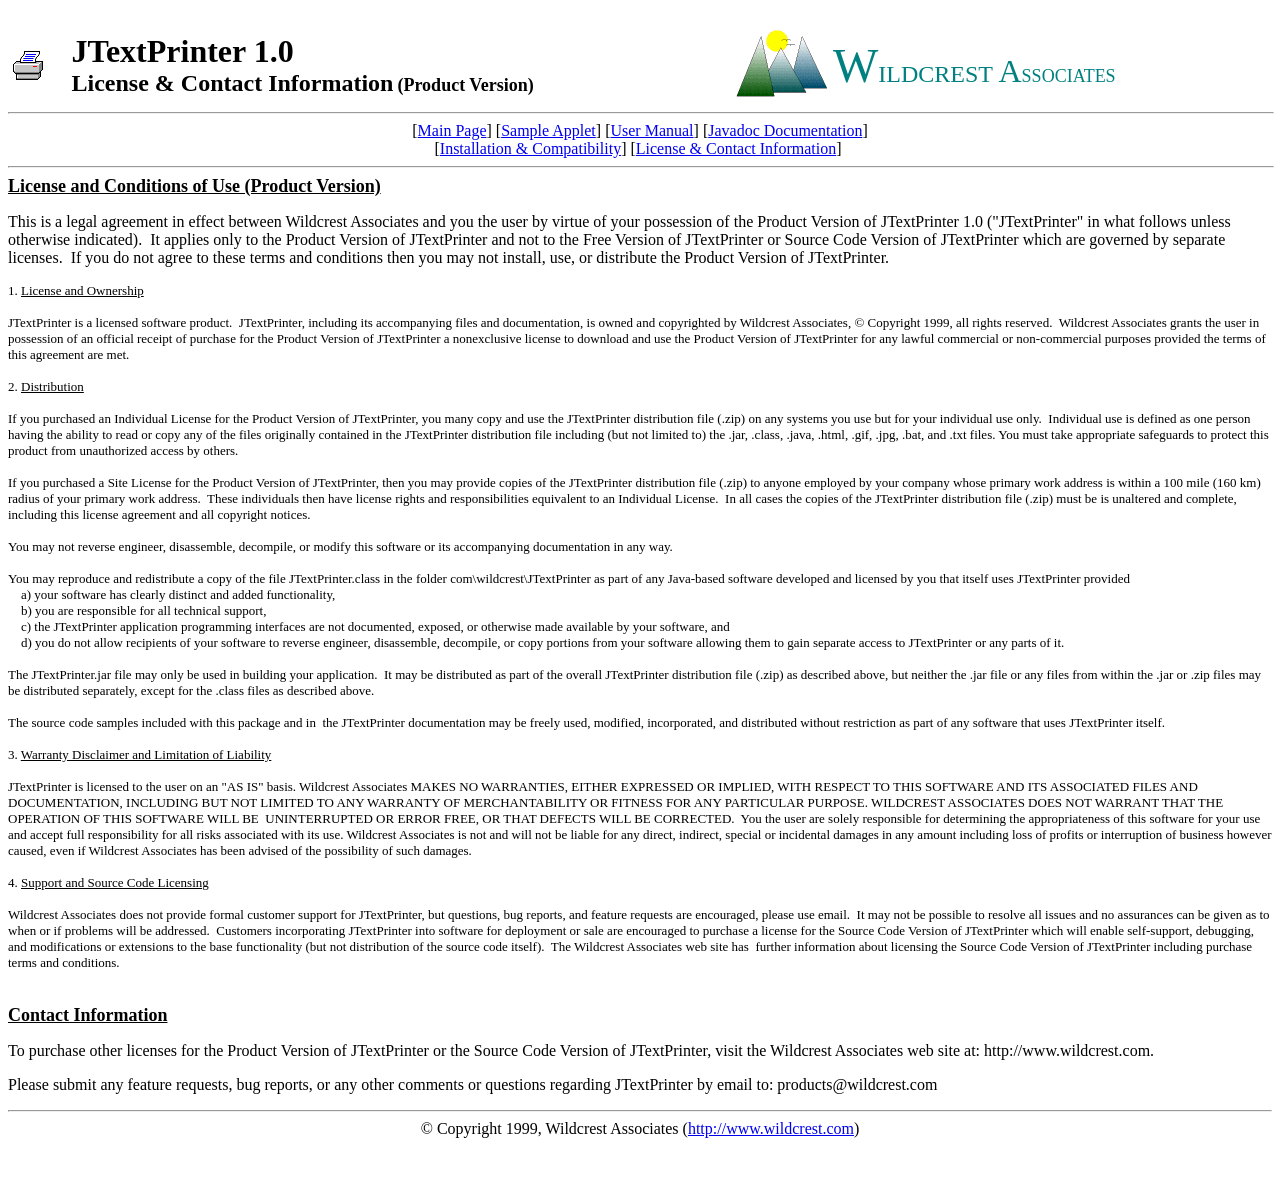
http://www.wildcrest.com (771, 1128)
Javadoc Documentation (785, 130)
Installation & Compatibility (530, 148)
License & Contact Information (736, 148)
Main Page (452, 130)
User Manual (651, 130)
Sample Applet (548, 130)
